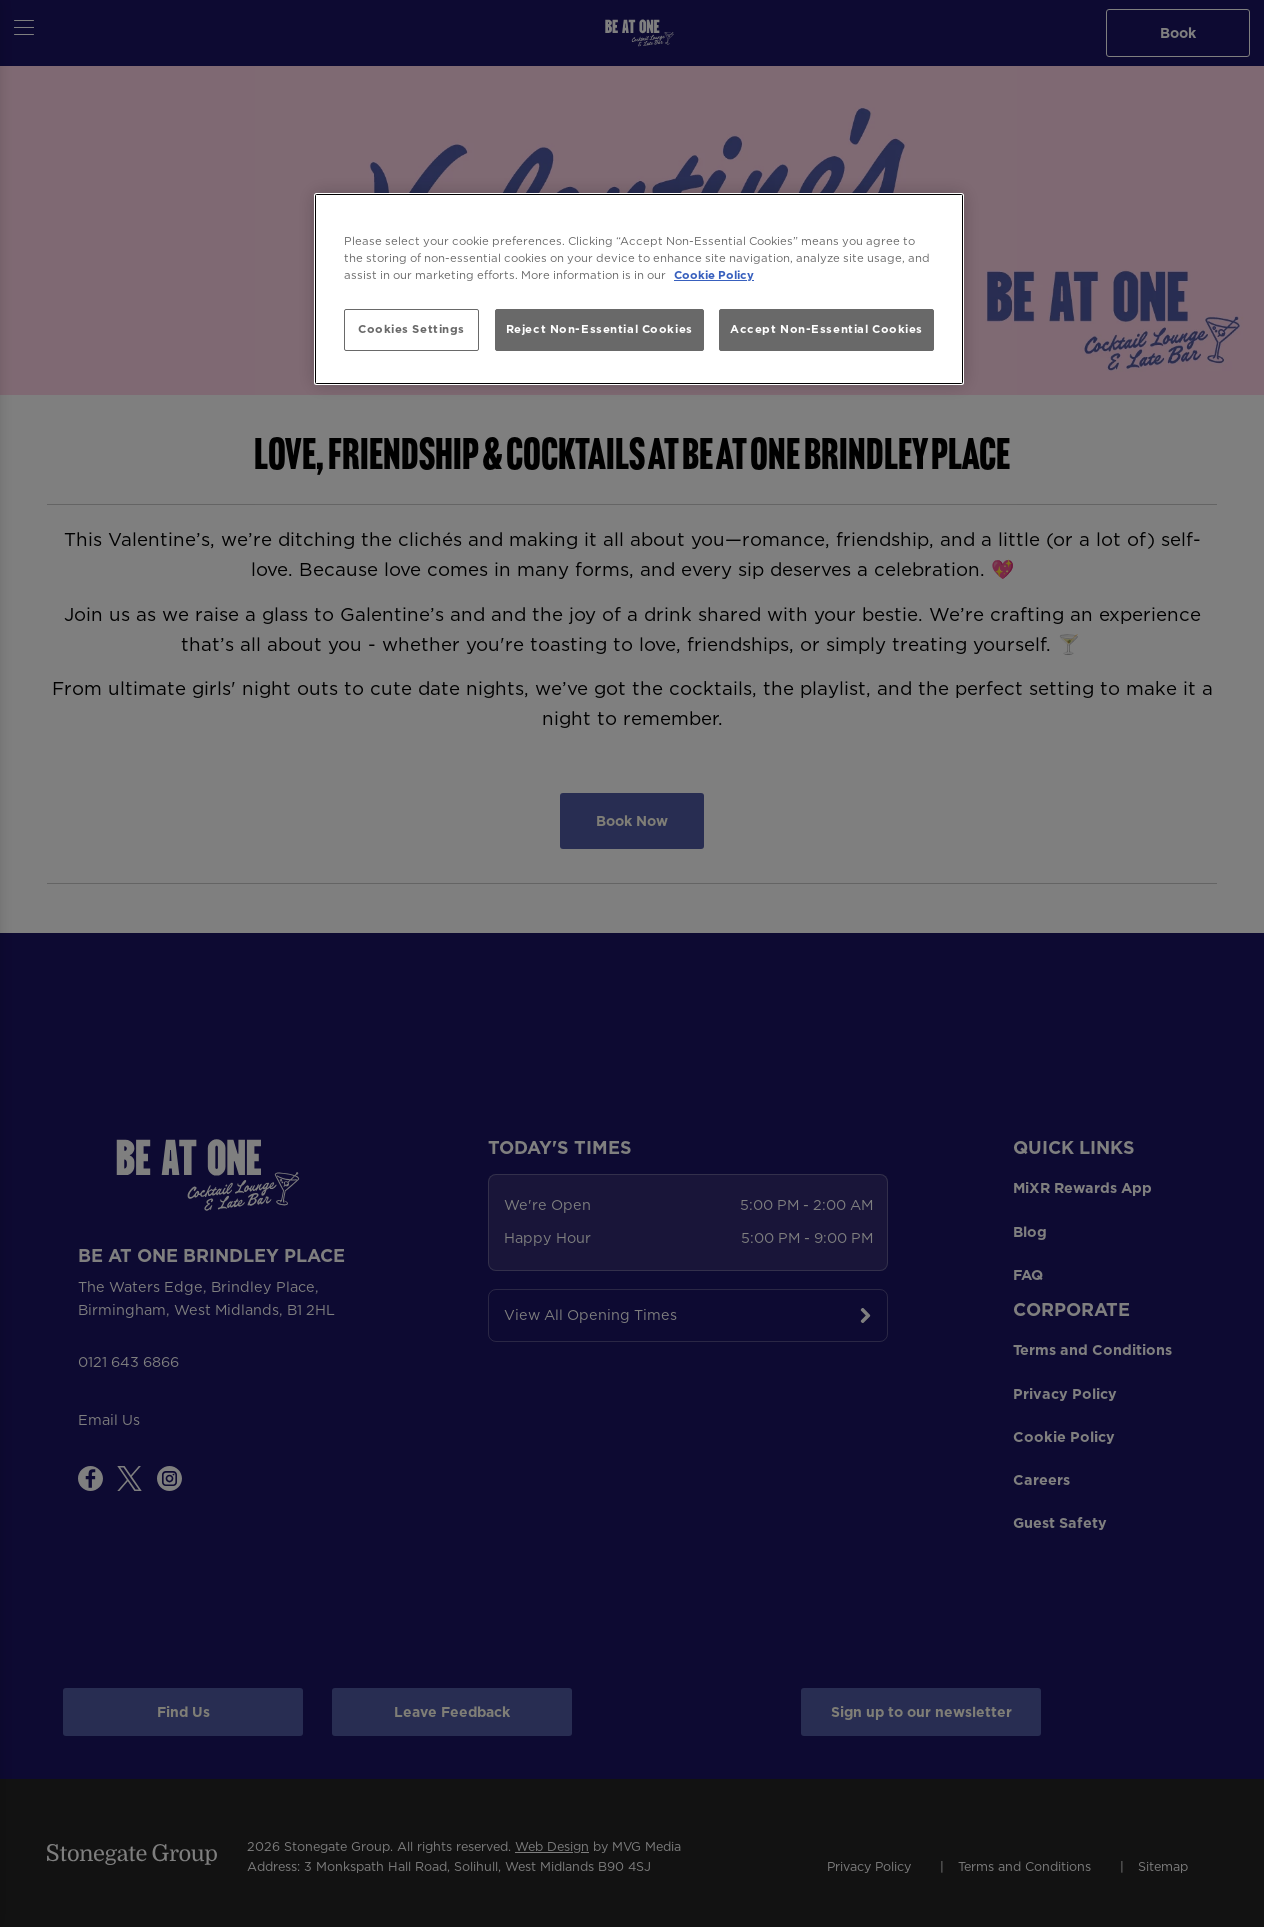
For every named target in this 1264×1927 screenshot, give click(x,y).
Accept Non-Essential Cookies (826, 329)
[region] (639, 289)
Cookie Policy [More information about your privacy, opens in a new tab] (714, 275)
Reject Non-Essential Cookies (599, 329)
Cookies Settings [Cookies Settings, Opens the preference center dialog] (411, 329)
